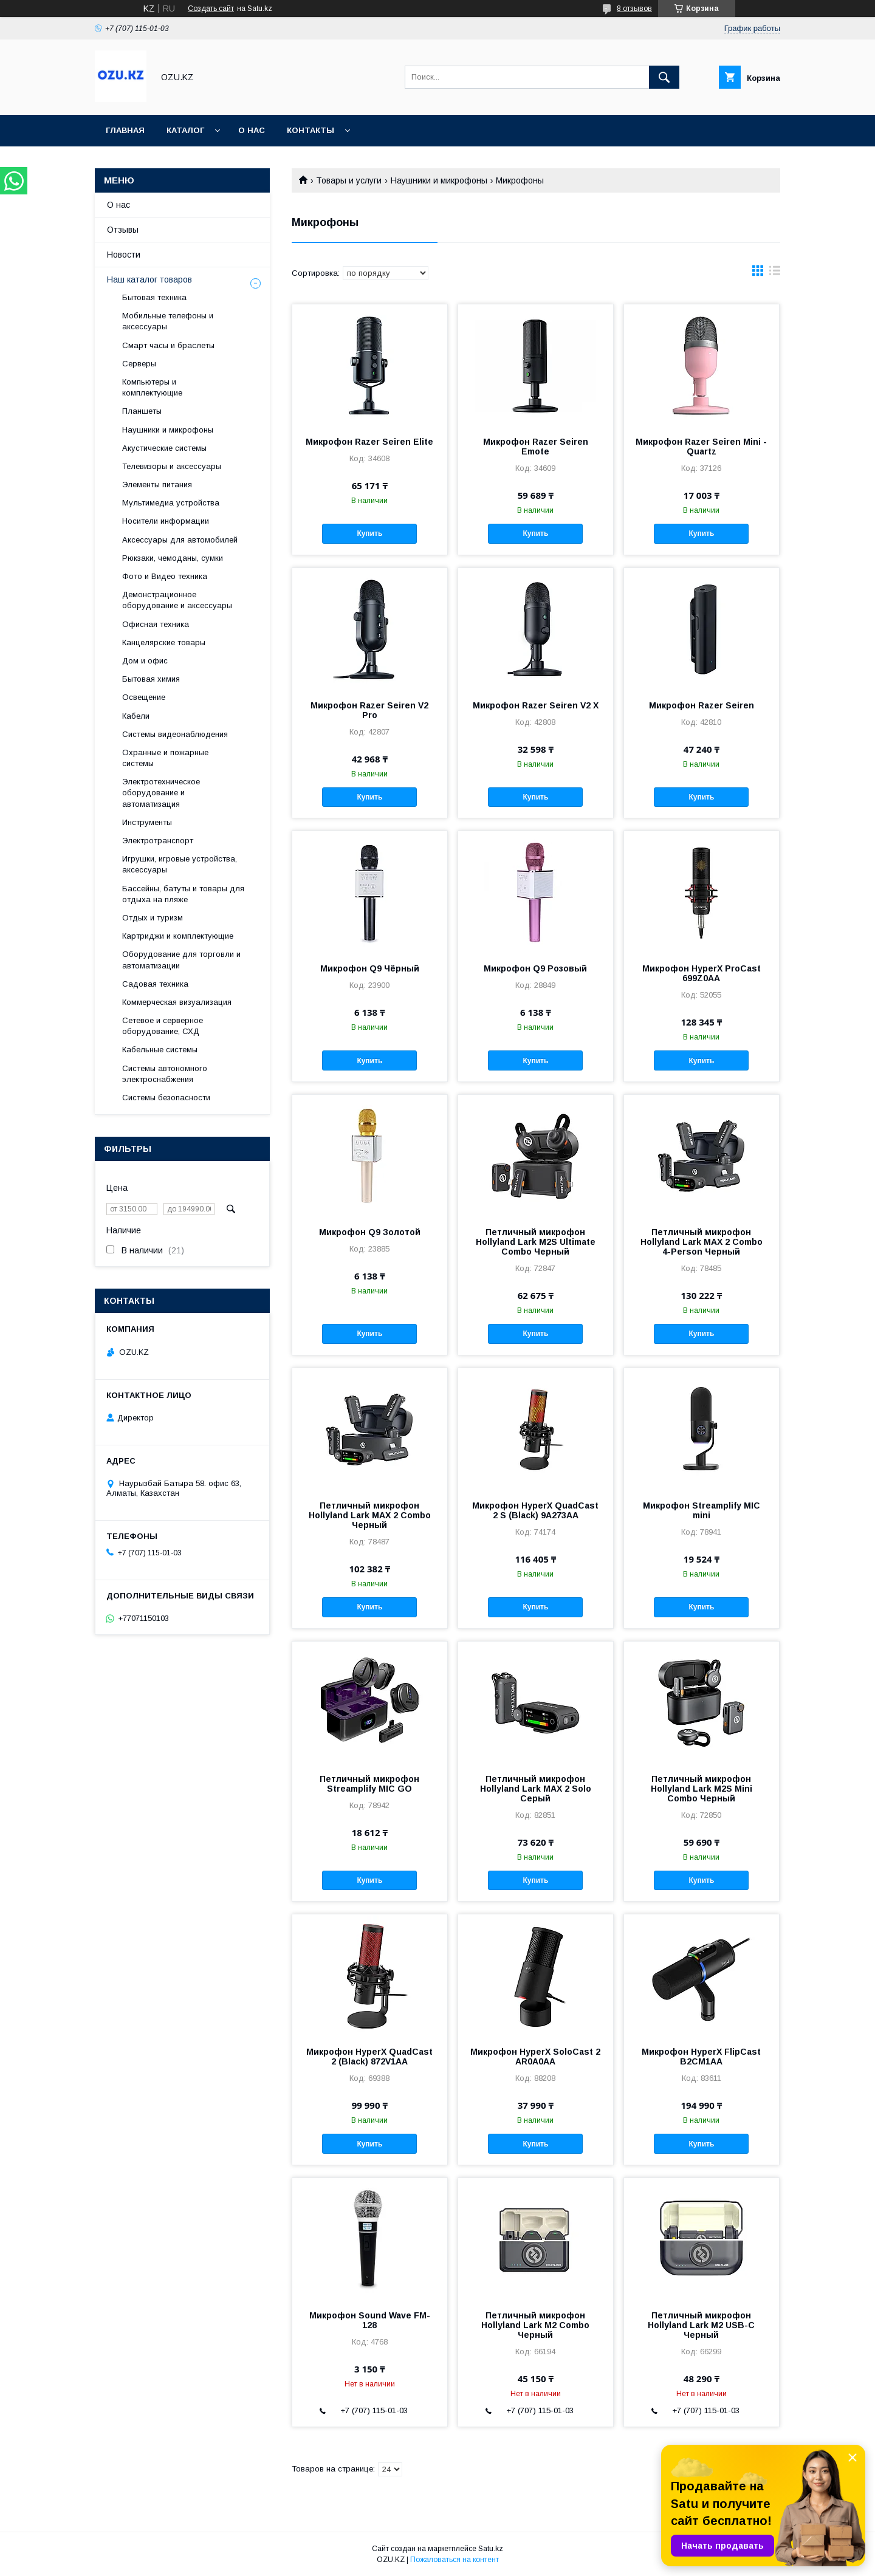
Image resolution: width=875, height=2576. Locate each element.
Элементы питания (157, 484)
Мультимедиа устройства (170, 502)
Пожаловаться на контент (454, 2559)
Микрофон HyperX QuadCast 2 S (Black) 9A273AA (535, 1510)
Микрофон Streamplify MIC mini (701, 1510)
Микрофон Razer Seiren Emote (535, 446)
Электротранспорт (157, 840)
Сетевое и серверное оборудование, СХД (162, 1026)
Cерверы (139, 363)
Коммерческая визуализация (177, 1002)
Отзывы (123, 230)
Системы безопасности (166, 1097)
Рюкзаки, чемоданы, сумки (172, 558)
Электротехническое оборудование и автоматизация (161, 792)
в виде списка (774, 273)
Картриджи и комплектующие (177, 935)
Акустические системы (164, 448)
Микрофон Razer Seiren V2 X (536, 705)
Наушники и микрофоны (439, 180)
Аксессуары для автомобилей (180, 539)
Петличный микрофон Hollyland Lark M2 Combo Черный (535, 2325)
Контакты (310, 130)
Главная (125, 130)
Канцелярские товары (163, 642)
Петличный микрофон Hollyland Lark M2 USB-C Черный (701, 2325)
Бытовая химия (151, 678)
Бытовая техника (154, 297)
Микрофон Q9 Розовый (535, 968)
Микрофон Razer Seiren (701, 705)
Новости (123, 254)
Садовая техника (155, 983)
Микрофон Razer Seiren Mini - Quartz (701, 446)
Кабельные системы (159, 1049)
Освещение (143, 697)
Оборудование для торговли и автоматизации (181, 960)
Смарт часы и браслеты (168, 345)
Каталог (185, 130)
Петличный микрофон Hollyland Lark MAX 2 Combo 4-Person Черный (701, 1241)
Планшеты (142, 411)
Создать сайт (211, 8)
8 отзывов (634, 8)
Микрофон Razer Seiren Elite (369, 442)
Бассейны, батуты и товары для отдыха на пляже (183, 894)
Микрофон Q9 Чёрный (369, 968)
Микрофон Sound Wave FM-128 (369, 2320)
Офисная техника (155, 624)
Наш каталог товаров (149, 279)
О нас (251, 130)
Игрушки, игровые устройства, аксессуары (179, 864)
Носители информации (165, 521)
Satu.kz (490, 2548)
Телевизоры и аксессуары (171, 466)
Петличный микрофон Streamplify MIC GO (369, 1783)
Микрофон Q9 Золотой (369, 1232)
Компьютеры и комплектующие (152, 387)
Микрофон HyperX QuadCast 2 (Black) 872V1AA (369, 2056)
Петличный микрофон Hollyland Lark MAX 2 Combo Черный (370, 1515)
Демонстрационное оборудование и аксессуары (177, 600)
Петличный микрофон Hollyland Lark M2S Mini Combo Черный (701, 1788)
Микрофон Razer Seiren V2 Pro (369, 710)
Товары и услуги (349, 180)
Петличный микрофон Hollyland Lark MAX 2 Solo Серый (535, 1788)
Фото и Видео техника (164, 576)
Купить (369, 533)
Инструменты (147, 822)
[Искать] (664, 77)
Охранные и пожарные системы (165, 758)
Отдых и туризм (152, 917)
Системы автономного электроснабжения (164, 1074)
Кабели (135, 716)
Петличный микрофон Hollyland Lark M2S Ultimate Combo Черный (535, 1241)
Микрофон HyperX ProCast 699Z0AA (701, 973)
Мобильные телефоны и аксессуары (167, 321)
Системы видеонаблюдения (175, 734)
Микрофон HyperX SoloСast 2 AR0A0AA (535, 2056)
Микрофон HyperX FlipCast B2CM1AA (701, 2056)
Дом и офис (145, 660)
